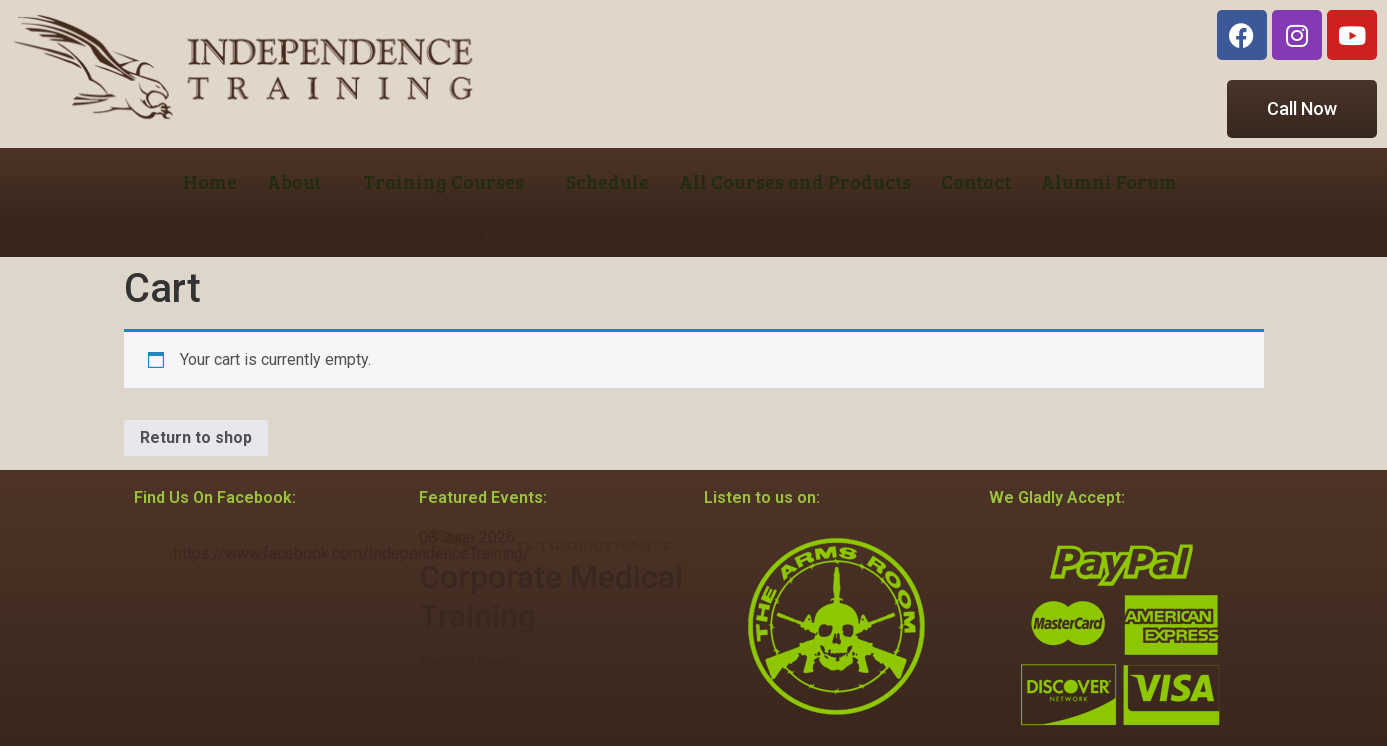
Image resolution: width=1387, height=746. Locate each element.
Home (210, 181)
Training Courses (443, 181)
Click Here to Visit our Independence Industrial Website (694, 237)
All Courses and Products (795, 181)
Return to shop (196, 437)
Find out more (467, 662)
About (294, 181)
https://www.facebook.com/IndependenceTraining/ (352, 553)
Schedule (607, 181)
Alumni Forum (1109, 181)
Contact (976, 181)
